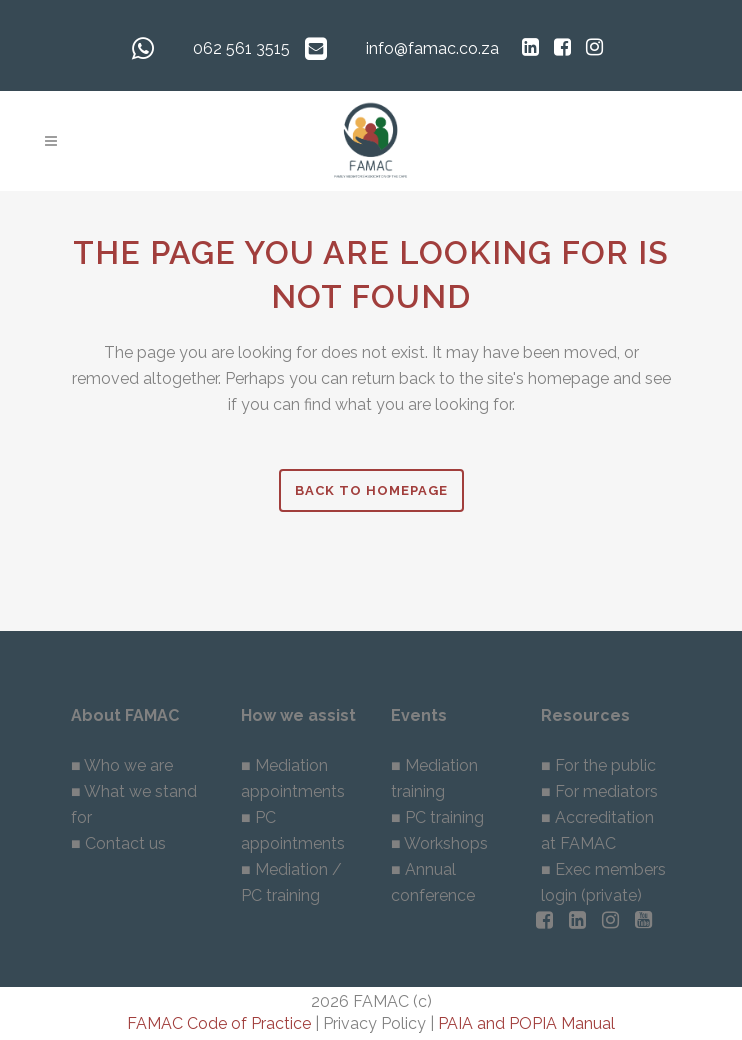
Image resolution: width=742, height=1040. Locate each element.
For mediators (606, 791)
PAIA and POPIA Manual (526, 1023)
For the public (605, 765)
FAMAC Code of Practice (219, 1023)
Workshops (446, 843)
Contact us (125, 843)
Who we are (128, 765)
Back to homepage (371, 490)
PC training (444, 817)
